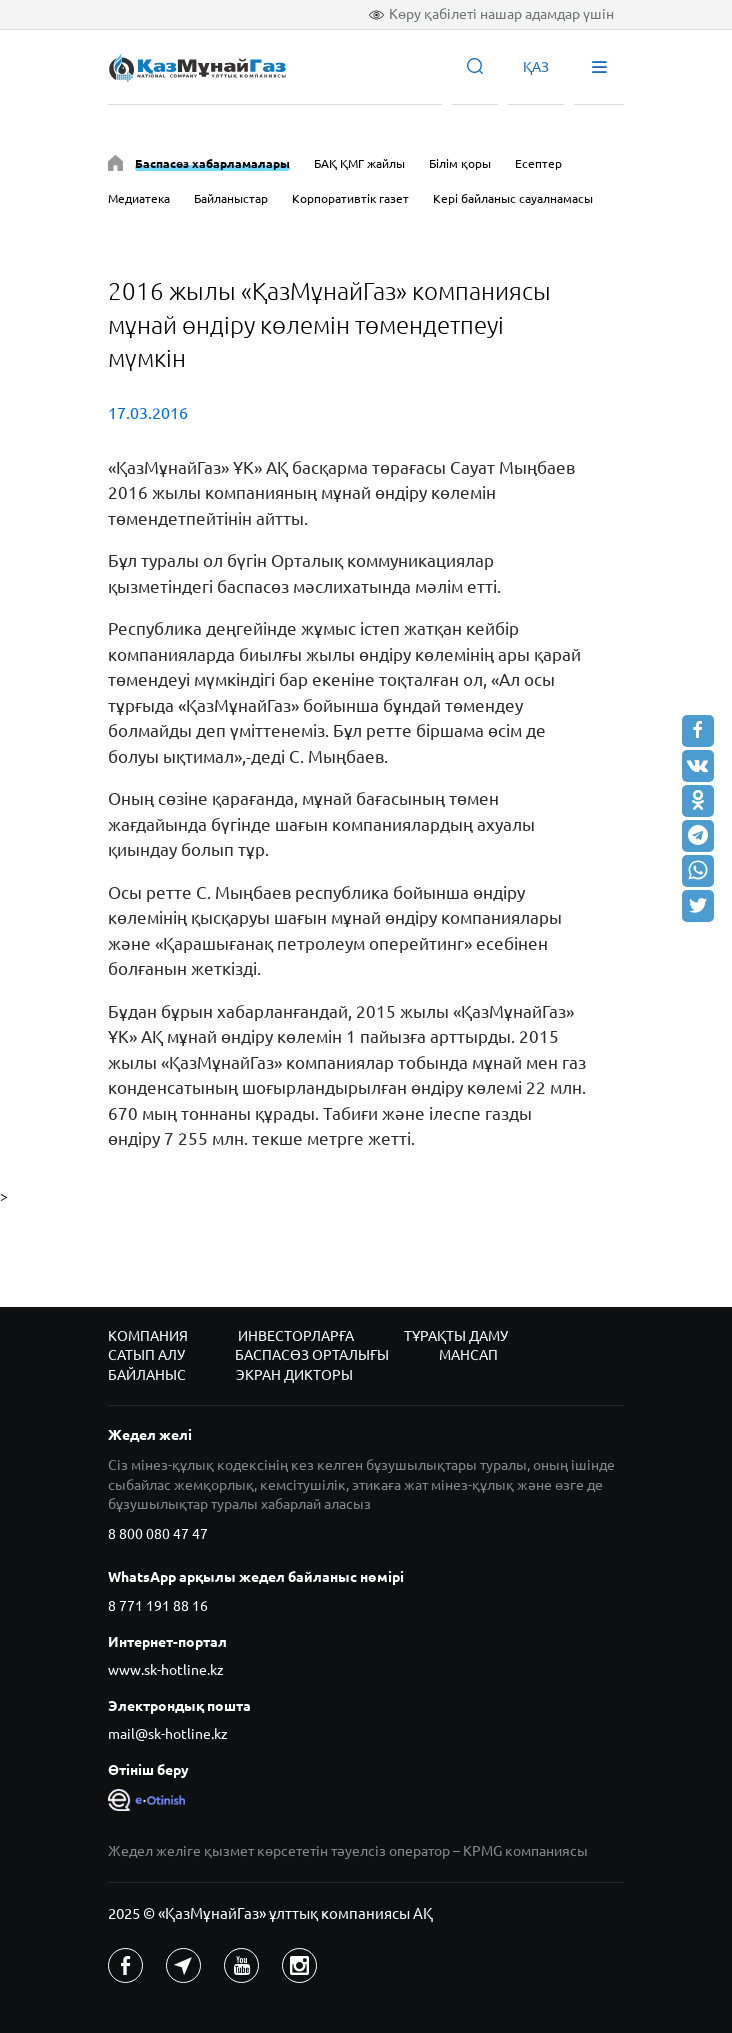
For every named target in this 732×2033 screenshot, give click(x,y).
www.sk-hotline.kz (166, 1670)
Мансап (468, 1355)
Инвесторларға (296, 1336)
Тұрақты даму (456, 1336)
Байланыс (147, 1375)
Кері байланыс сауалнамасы (513, 198)
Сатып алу (146, 1355)
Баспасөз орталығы (312, 1355)
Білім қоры (460, 163)
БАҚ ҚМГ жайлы (359, 163)
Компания (148, 1336)
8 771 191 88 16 (158, 1606)
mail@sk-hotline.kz (168, 1734)
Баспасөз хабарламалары (212, 163)
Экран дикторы (294, 1375)
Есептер (538, 163)
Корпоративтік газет (350, 198)
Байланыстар (231, 198)
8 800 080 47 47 (158, 1534)
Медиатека (139, 198)
